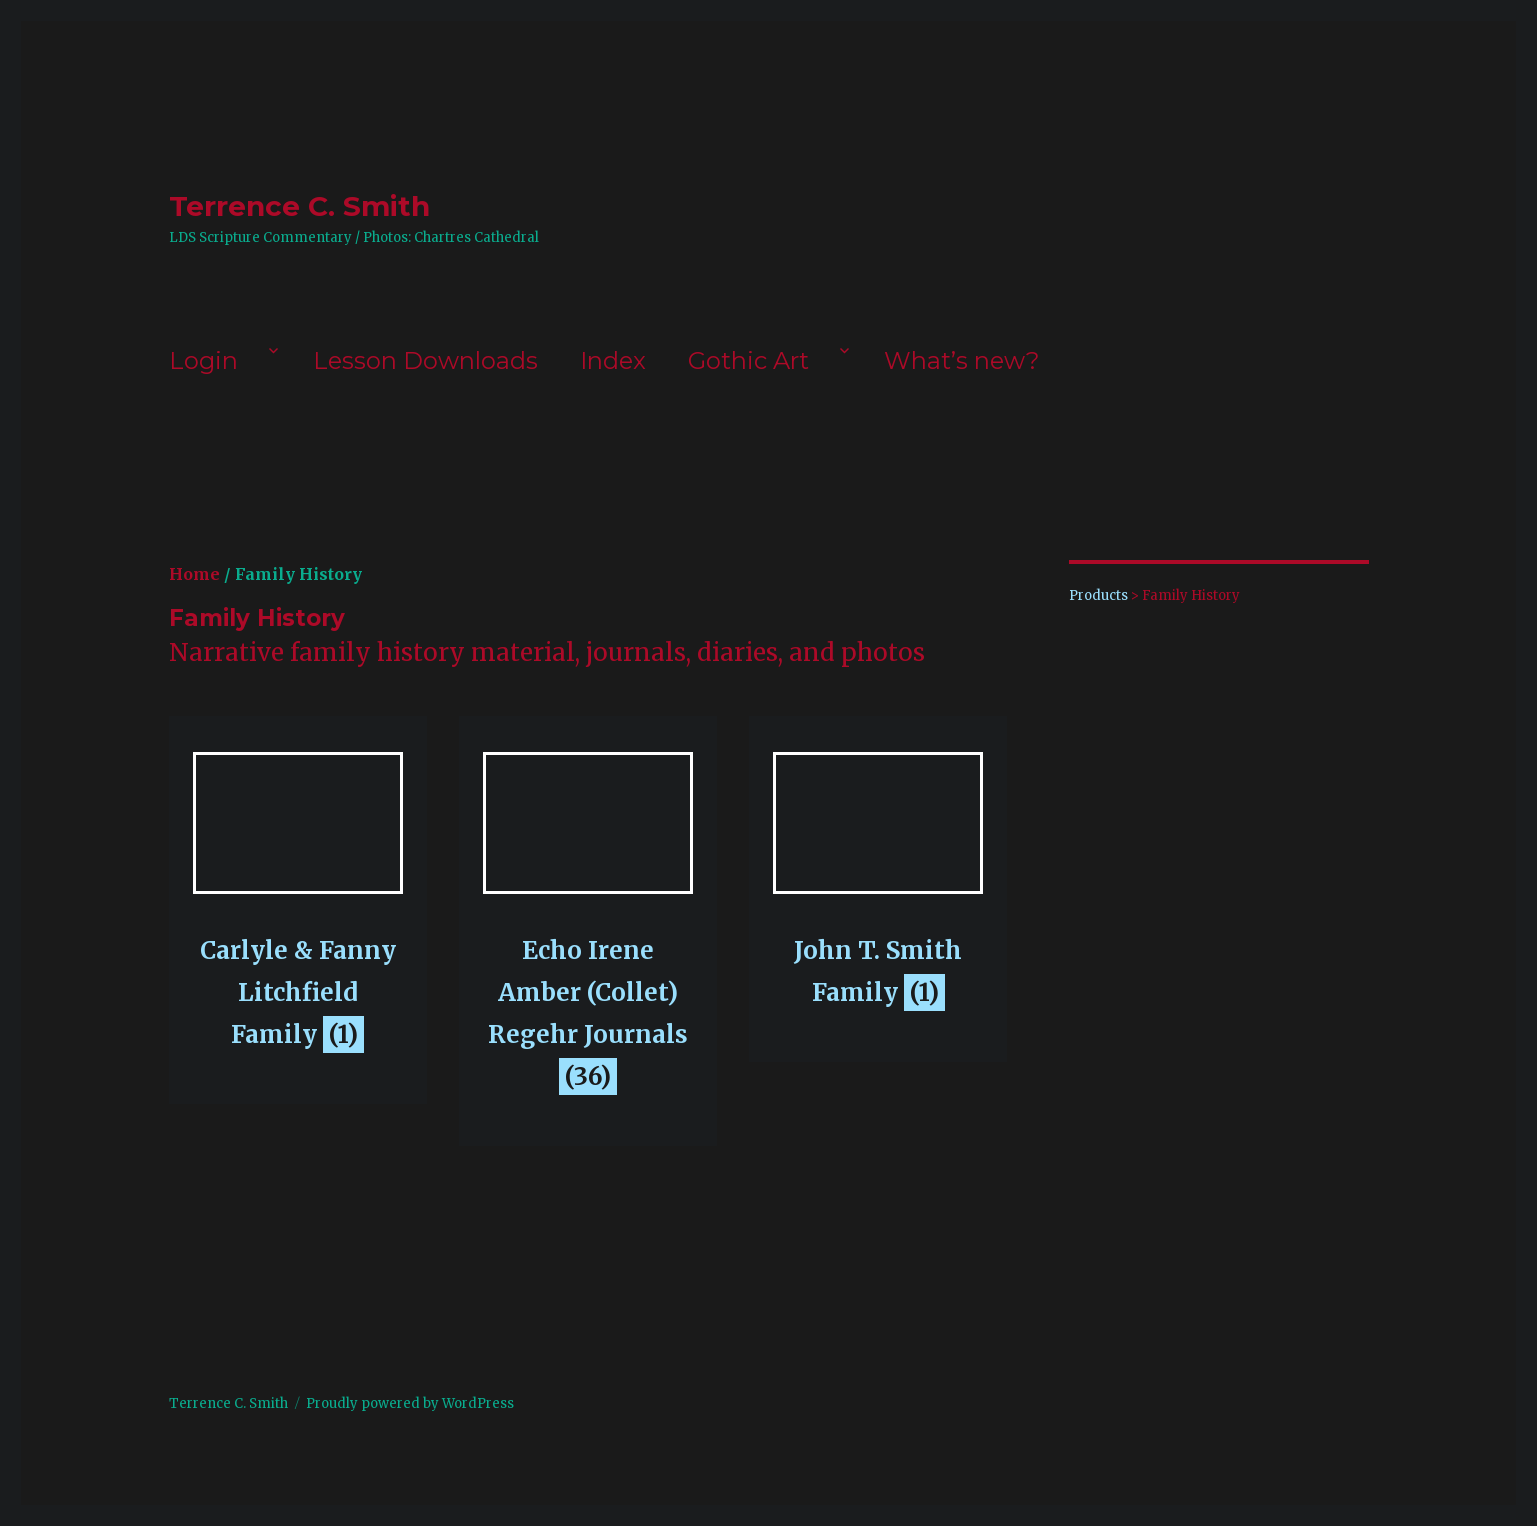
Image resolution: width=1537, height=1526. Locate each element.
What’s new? (962, 360)
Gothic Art (748, 360)
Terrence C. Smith (299, 206)
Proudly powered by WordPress (410, 1403)
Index (613, 360)
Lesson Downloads (425, 360)
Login (203, 360)
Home (194, 574)
